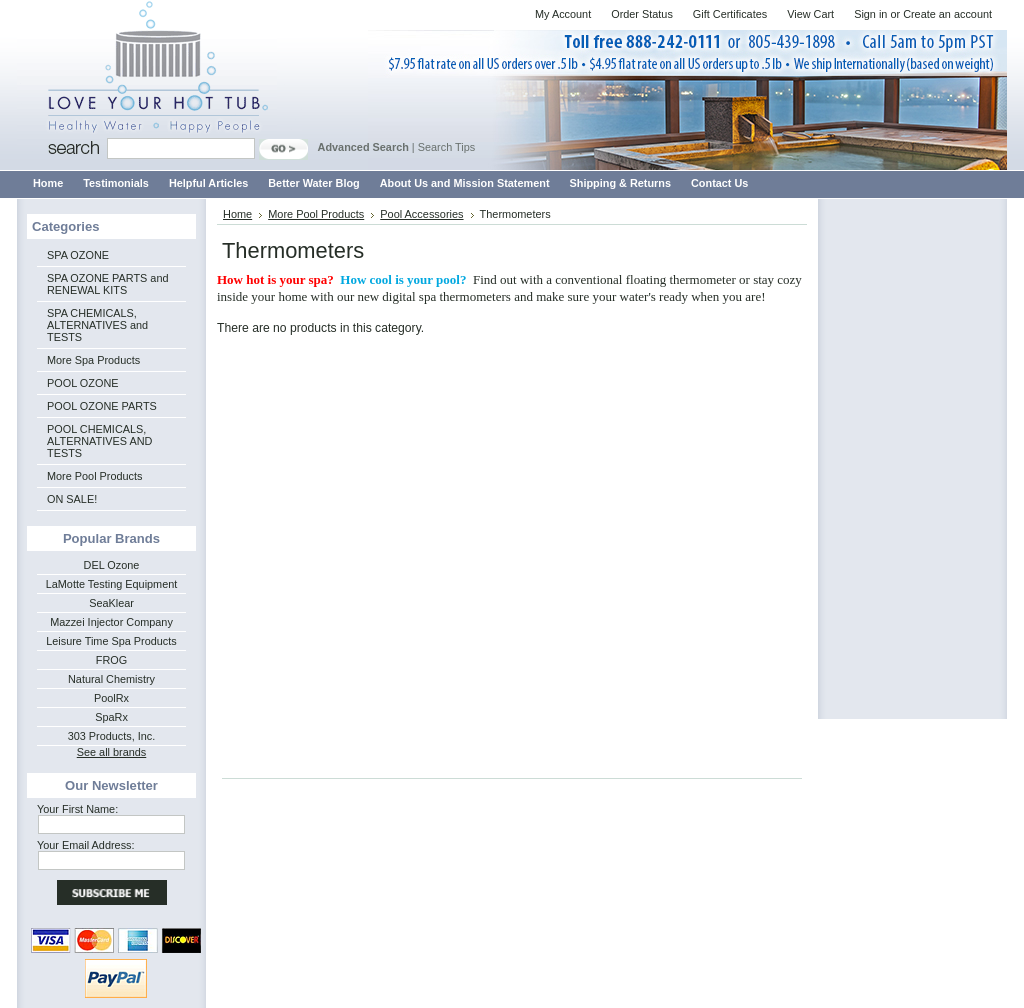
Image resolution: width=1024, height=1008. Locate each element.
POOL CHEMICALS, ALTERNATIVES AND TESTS (99, 441)
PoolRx (111, 698)
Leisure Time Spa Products (111, 641)
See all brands (112, 752)
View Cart (810, 14)
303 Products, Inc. (112, 736)
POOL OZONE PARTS (102, 406)
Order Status (642, 14)
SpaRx (111, 717)
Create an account (947, 14)
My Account (563, 14)
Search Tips (446, 147)
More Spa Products (93, 360)
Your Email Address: (86, 845)
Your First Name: (77, 809)
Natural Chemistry (111, 679)
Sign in (870, 14)
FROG (111, 660)
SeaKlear (111, 603)
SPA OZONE (78, 255)
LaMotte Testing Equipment (112, 584)
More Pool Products (95, 476)
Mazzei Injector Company (111, 622)
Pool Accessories (421, 214)
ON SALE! (72, 499)
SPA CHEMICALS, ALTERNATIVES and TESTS (97, 325)
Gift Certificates (730, 14)
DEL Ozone (112, 565)
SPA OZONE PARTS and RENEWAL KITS (107, 284)
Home (237, 214)
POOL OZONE (83, 383)
